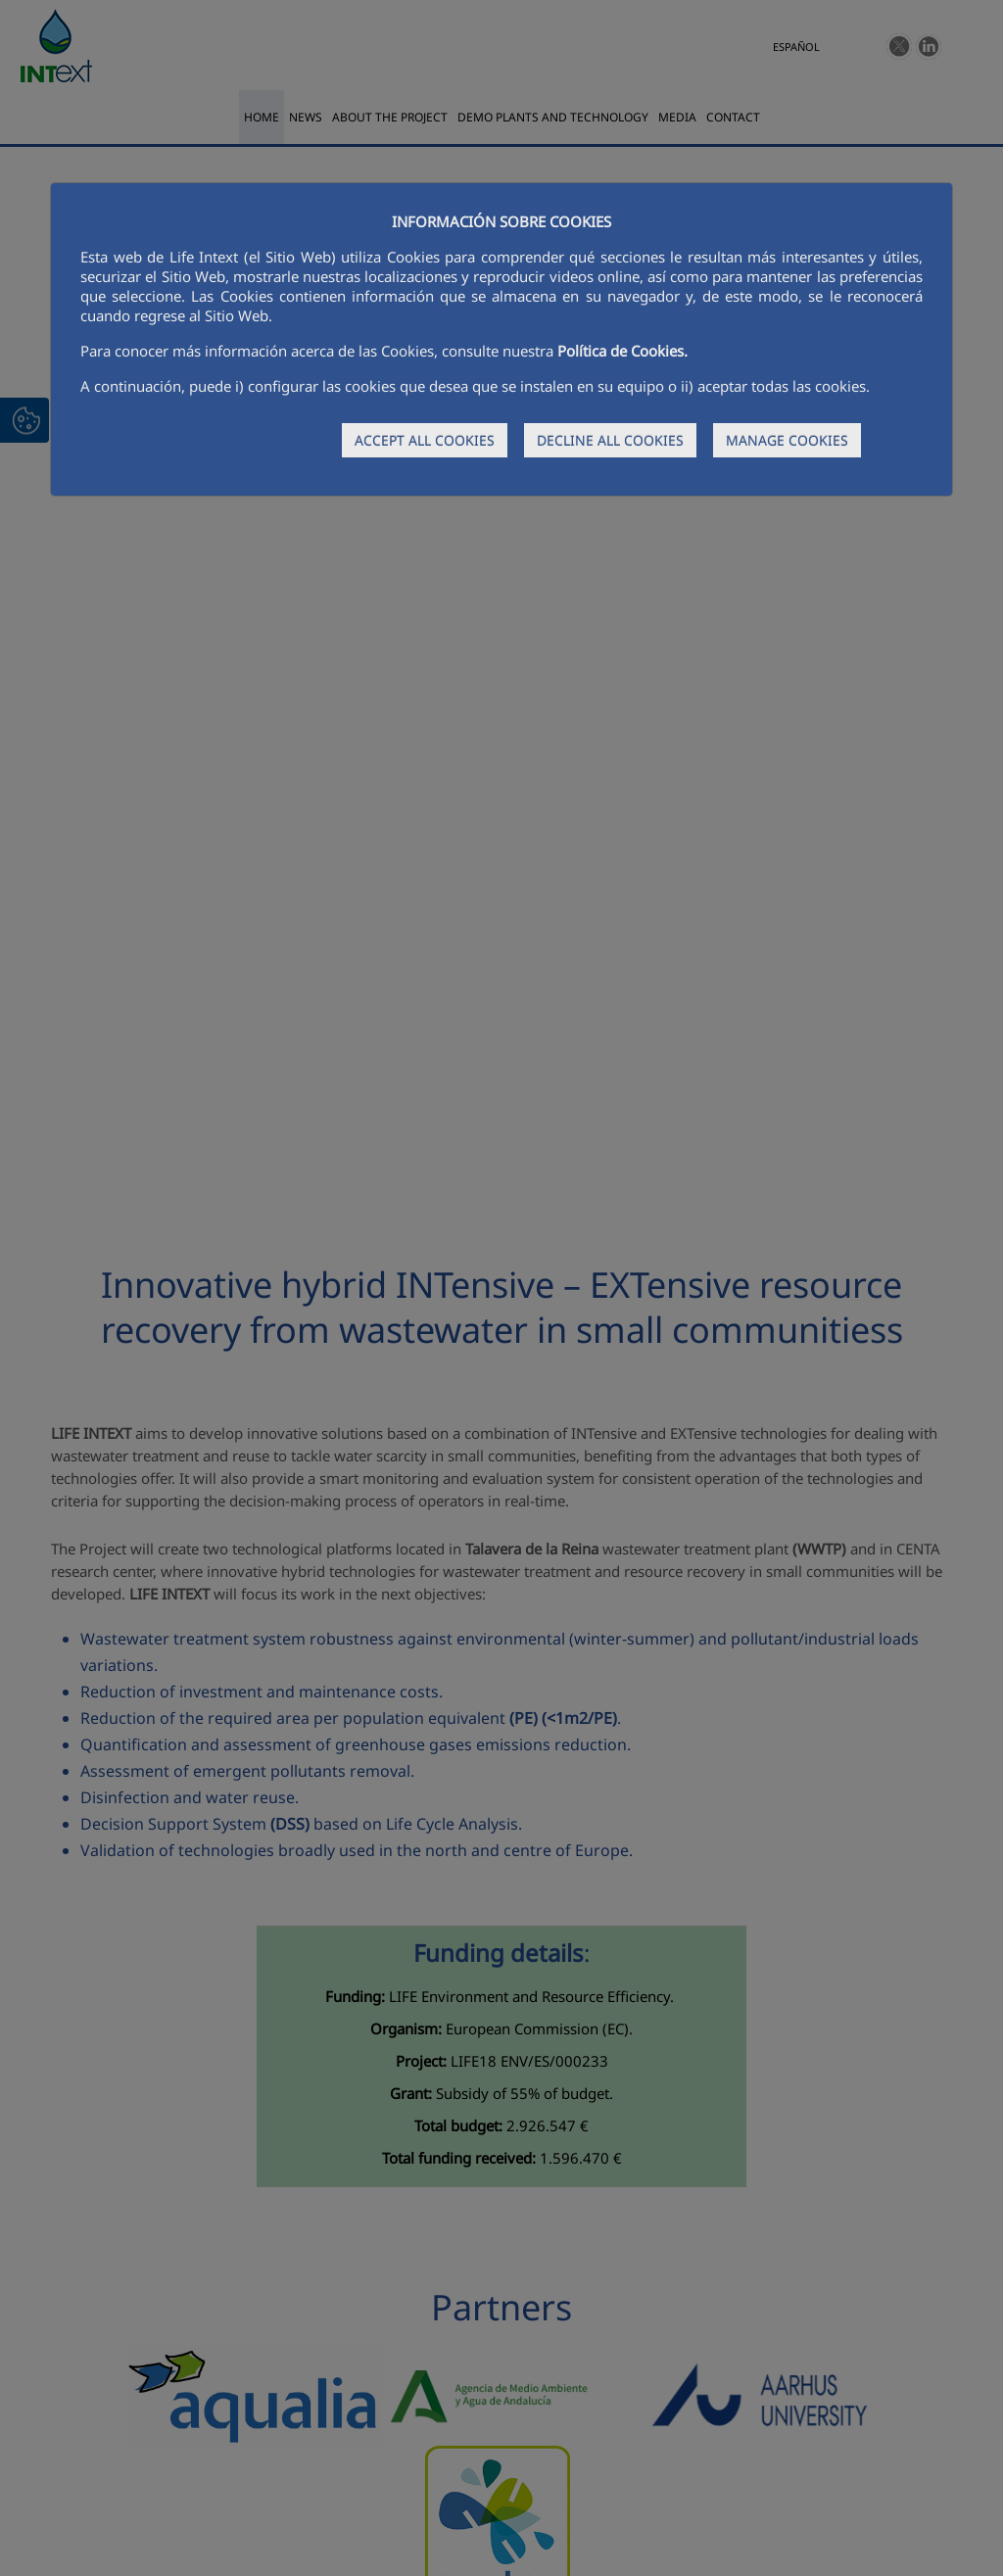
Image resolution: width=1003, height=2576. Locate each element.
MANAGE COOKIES (787, 440)
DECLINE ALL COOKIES (610, 440)
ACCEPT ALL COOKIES (425, 440)
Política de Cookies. (622, 350)
